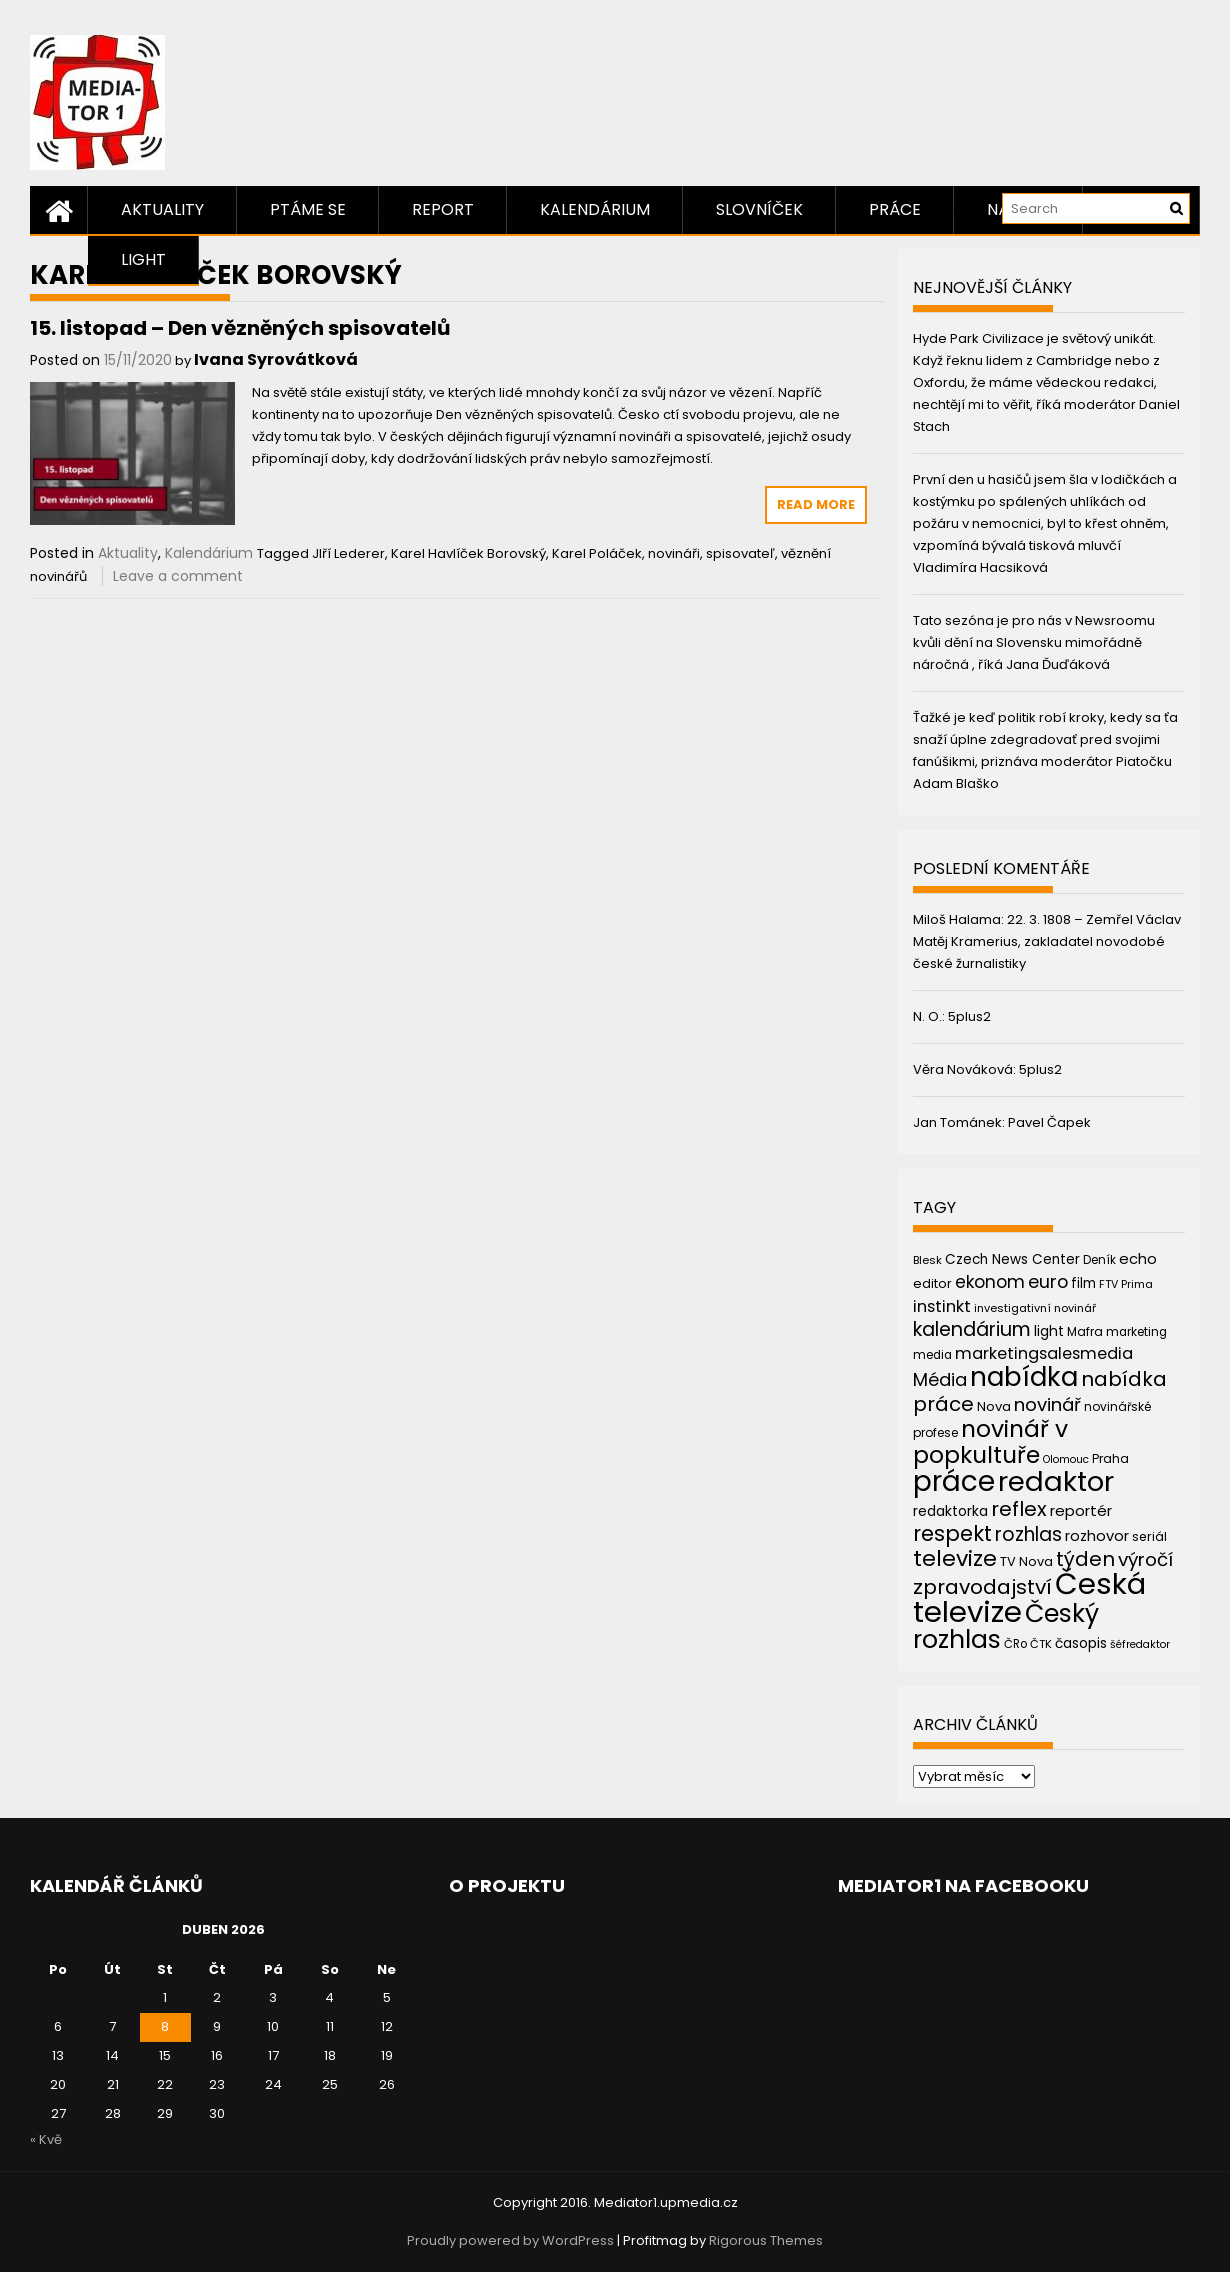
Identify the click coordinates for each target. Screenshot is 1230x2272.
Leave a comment (178, 576)
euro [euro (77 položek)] (1048, 1281)
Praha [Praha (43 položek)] (1110, 1458)
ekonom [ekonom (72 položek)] (990, 1282)
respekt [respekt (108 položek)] (952, 1533)
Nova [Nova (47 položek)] (994, 1406)
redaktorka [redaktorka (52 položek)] (950, 1511)
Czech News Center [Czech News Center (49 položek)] (1012, 1259)
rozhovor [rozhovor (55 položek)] (1097, 1536)
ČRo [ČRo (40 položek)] (1015, 1644)
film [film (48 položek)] (1083, 1283)
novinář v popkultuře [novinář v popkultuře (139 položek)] (990, 1441)
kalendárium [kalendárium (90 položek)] (972, 1329)
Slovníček (759, 209)
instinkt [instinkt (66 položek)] (942, 1306)
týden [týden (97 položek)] (1085, 1559)
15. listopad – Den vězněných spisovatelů (240, 328)
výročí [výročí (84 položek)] (1145, 1559)
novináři (674, 553)
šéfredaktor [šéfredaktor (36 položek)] (1140, 1644)
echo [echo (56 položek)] (1138, 1258)
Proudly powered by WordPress (510, 2240)
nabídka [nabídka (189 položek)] (1024, 1376)
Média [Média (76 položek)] (940, 1379)
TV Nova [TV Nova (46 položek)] (1026, 1561)
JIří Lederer (348, 553)
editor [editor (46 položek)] (932, 1283)
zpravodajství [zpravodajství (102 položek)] (982, 1587)
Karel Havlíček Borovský (468, 553)
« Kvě (46, 2139)
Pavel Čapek (1049, 1122)
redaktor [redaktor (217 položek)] (1056, 1481)
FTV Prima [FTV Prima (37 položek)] (1126, 1284)
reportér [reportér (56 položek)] (1081, 1510)
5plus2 (969, 1016)
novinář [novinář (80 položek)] (1047, 1404)
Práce (895, 209)
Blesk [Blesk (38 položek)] (927, 1260)
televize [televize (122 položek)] (955, 1558)
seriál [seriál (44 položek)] (1149, 1536)
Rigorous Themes (766, 2240)
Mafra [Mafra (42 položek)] (1085, 1331)
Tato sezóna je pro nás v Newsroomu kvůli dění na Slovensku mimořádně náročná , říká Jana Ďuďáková (1034, 642)
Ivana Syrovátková (276, 359)
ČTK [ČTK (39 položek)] (1041, 1644)
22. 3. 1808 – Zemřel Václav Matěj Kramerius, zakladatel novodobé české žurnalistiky (1047, 941)
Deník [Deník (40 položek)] (1099, 1260)
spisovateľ (740, 553)
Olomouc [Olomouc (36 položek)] (1066, 1459)
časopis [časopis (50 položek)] (1081, 1643)
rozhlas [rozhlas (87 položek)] (1028, 1534)
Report (443, 209)
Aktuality (162, 209)
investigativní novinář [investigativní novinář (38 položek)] (1035, 1308)
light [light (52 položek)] (1049, 1331)
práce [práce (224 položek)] (954, 1481)
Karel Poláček (597, 553)
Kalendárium (595, 209)
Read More (816, 504)
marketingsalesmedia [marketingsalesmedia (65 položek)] (1044, 1353)
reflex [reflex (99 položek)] (1019, 1509)
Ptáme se (308, 209)
